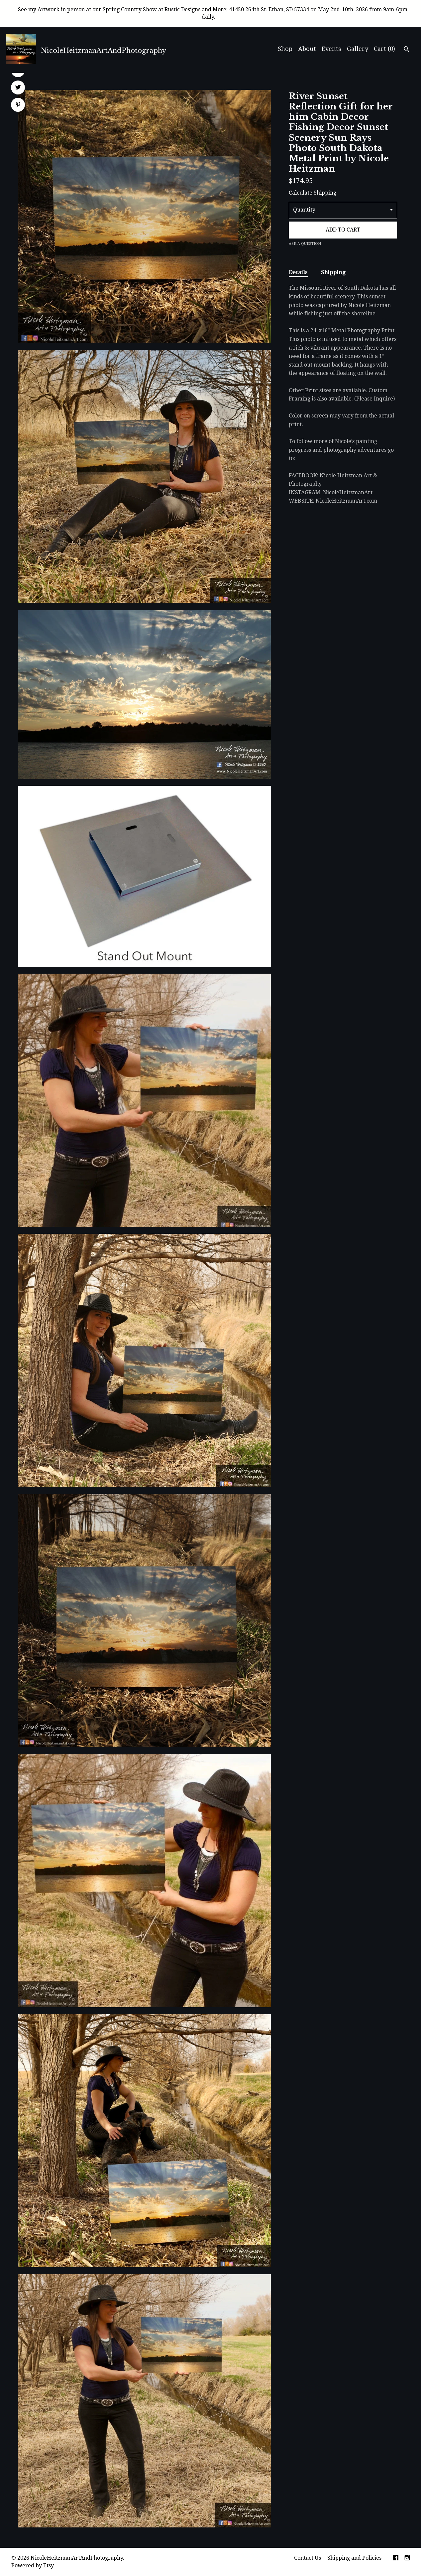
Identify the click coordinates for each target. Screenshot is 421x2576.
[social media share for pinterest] (18, 105)
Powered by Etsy (32, 2565)
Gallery (357, 48)
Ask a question (305, 244)
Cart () (384, 48)
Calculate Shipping (312, 193)
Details (298, 272)
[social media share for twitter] (18, 88)
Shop (285, 48)
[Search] (406, 50)
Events (331, 48)
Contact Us (307, 2558)
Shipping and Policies (354, 2558)
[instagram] (407, 2558)
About (307, 48)
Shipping (333, 272)
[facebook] (395, 2558)
